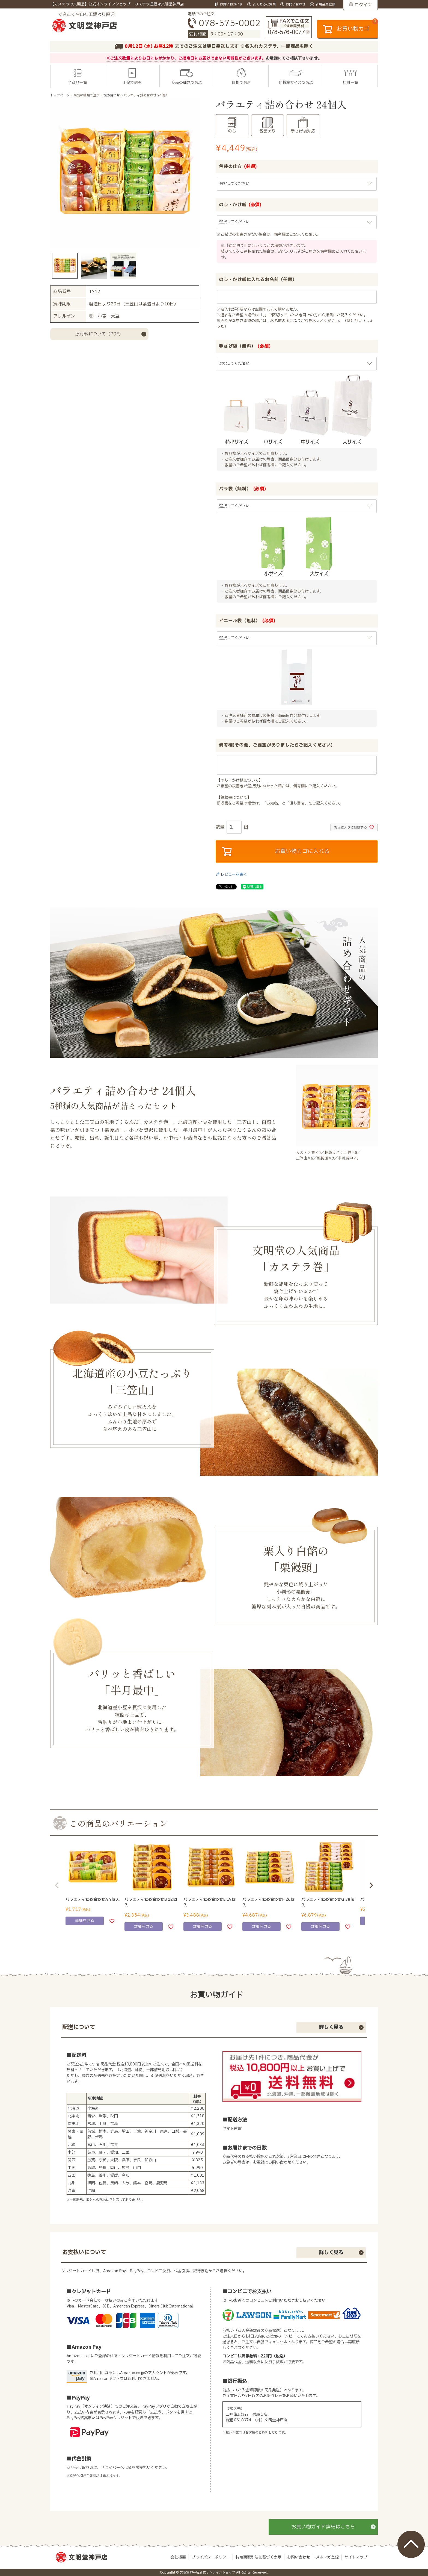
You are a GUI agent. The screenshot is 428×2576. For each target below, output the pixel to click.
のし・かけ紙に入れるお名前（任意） (258, 279)
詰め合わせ (111, 95)
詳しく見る (331, 2027)
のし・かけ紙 (240, 205)
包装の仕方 (238, 166)
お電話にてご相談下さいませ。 (294, 58)
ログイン (363, 5)
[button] (56, 1885)
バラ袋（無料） (242, 488)
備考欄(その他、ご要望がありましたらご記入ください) (276, 745)
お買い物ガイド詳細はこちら (323, 2527)
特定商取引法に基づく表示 (258, 2557)
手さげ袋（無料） (245, 346)
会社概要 (178, 2557)
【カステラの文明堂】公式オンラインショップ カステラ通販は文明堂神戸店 (117, 4)
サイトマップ (355, 2557)
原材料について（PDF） (99, 334)
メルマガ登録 (327, 2557)
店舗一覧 (350, 83)
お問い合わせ (298, 2557)
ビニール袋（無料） (247, 621)
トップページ (60, 95)
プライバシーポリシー (211, 2557)
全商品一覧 (77, 83)
